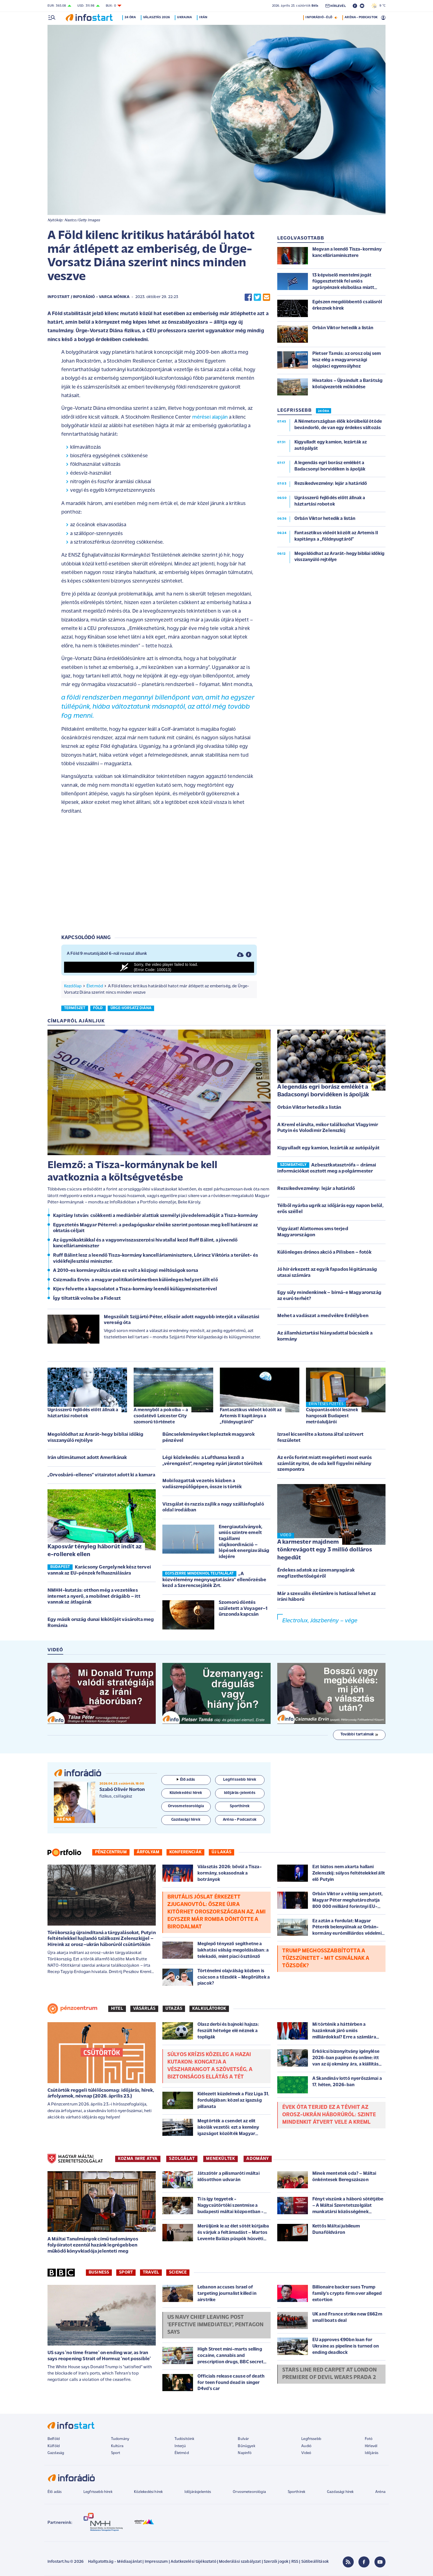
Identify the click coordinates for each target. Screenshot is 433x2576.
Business (99, 2272)
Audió (306, 2446)
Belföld (53, 2439)
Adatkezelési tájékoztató (193, 2562)
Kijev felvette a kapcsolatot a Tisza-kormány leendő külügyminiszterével (135, 1289)
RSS (294, 2562)
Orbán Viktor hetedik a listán (309, 1107)
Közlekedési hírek (148, 2492)
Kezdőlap (72, 986)
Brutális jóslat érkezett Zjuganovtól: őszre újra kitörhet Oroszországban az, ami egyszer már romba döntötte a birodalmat (216, 1912)
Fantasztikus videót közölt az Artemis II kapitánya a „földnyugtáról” (251, 1416)
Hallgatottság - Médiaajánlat (115, 2562)
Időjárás (371, 2453)
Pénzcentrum (111, 1852)
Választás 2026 (157, 17)
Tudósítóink (184, 2439)
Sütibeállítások (315, 2562)
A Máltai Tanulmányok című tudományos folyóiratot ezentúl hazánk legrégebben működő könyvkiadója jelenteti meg (92, 2245)
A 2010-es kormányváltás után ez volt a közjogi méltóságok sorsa (125, 1270)
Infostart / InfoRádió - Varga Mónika (88, 297)
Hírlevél (371, 2446)
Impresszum (156, 2562)
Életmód (94, 986)
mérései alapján (210, 417)
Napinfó (245, 2453)
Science (178, 2272)
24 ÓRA (323, 411)
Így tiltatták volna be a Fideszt (87, 1298)
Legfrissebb (311, 2439)
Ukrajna (185, 17)
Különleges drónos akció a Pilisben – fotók (324, 1252)
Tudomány (120, 2439)
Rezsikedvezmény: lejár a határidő (316, 1188)
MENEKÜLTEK (220, 2159)
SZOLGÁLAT (182, 2159)
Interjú (180, 2446)
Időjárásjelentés (197, 2492)
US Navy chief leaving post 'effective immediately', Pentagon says (215, 2325)
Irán (204, 17)
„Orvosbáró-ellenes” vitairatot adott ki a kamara (101, 1475)
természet (74, 1008)
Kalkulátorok (209, 2008)
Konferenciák (185, 1852)
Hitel (117, 2008)
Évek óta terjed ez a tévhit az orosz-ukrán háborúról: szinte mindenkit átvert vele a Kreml (329, 2115)
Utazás (173, 2008)
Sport (126, 2272)
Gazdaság (55, 2453)
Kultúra (117, 2446)
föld (98, 1008)
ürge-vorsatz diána (130, 1008)
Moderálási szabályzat (240, 2562)
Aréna (380, 2492)
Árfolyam (148, 1852)
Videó (306, 2453)
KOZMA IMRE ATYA (138, 2159)
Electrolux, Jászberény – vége (320, 1621)
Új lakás (221, 1852)
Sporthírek (296, 2492)
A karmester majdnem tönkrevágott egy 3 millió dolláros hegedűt (324, 1550)
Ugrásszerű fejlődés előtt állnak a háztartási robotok (82, 1413)
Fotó (369, 2439)
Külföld (53, 2446)
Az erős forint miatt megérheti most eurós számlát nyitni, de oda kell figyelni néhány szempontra (324, 1463)
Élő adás (186, 1780)
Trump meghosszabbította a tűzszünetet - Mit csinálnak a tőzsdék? (325, 1958)
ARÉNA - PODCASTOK (361, 17)
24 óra (130, 17)
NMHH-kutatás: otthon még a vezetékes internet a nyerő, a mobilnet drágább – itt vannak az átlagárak (93, 1596)
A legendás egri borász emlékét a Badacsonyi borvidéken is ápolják (323, 1091)
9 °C (378, 5)
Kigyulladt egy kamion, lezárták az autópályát (328, 1148)
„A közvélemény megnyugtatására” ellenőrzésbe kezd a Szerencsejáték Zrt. (214, 1579)
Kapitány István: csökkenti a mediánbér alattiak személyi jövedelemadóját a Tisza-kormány (155, 1215)
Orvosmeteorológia (249, 2492)
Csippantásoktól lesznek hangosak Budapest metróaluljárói (332, 1416)
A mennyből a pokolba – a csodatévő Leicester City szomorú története (161, 1416)
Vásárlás (144, 2008)
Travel (151, 2272)
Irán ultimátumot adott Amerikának (87, 1457)
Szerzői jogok (276, 2562)
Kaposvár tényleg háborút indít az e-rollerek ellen (94, 1551)
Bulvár (243, 2439)
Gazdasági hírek (340, 2492)
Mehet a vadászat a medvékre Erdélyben (322, 1315)
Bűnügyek (246, 2446)
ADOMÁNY (257, 2159)
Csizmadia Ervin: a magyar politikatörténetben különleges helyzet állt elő (135, 1280)
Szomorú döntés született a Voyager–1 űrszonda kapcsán (243, 1608)
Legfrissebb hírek (97, 2492)
